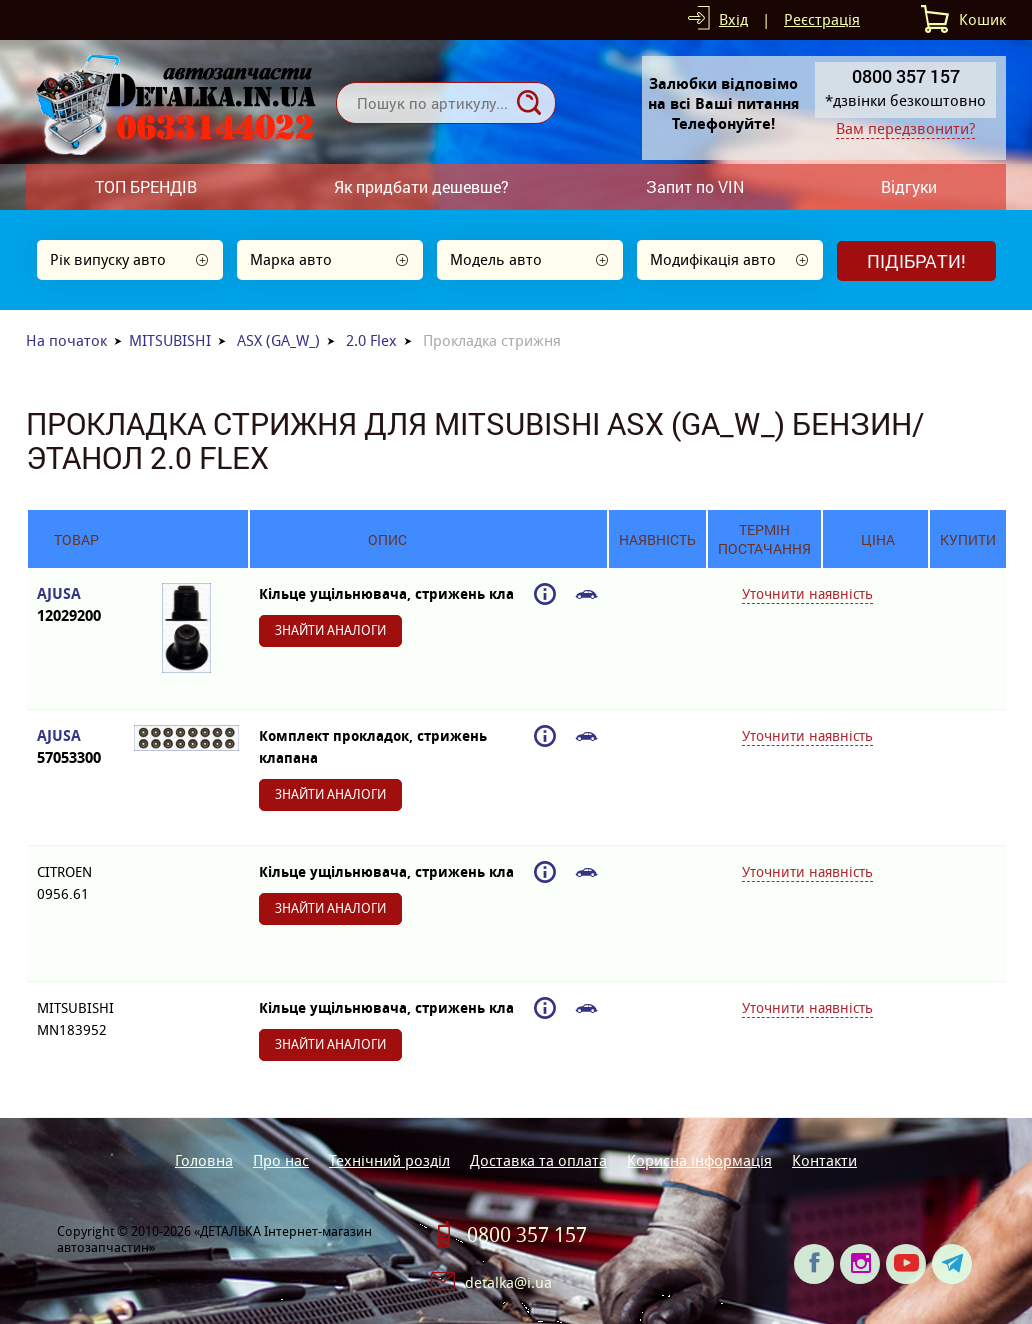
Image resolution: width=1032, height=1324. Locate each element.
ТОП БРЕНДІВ (146, 186)
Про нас (281, 1160)
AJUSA (75, 605)
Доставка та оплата (538, 1160)
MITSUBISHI (170, 340)
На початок (66, 340)
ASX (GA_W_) (278, 340)
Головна (204, 1160)
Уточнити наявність (807, 594)
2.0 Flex (371, 340)
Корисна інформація (699, 1160)
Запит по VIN (695, 186)
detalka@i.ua (508, 1282)
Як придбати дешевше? (421, 186)
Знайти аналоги (330, 630)
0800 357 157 (527, 1235)
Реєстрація (822, 19)
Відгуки (909, 186)
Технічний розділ (389, 1160)
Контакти (824, 1160)
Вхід (733, 19)
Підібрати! (916, 261)
